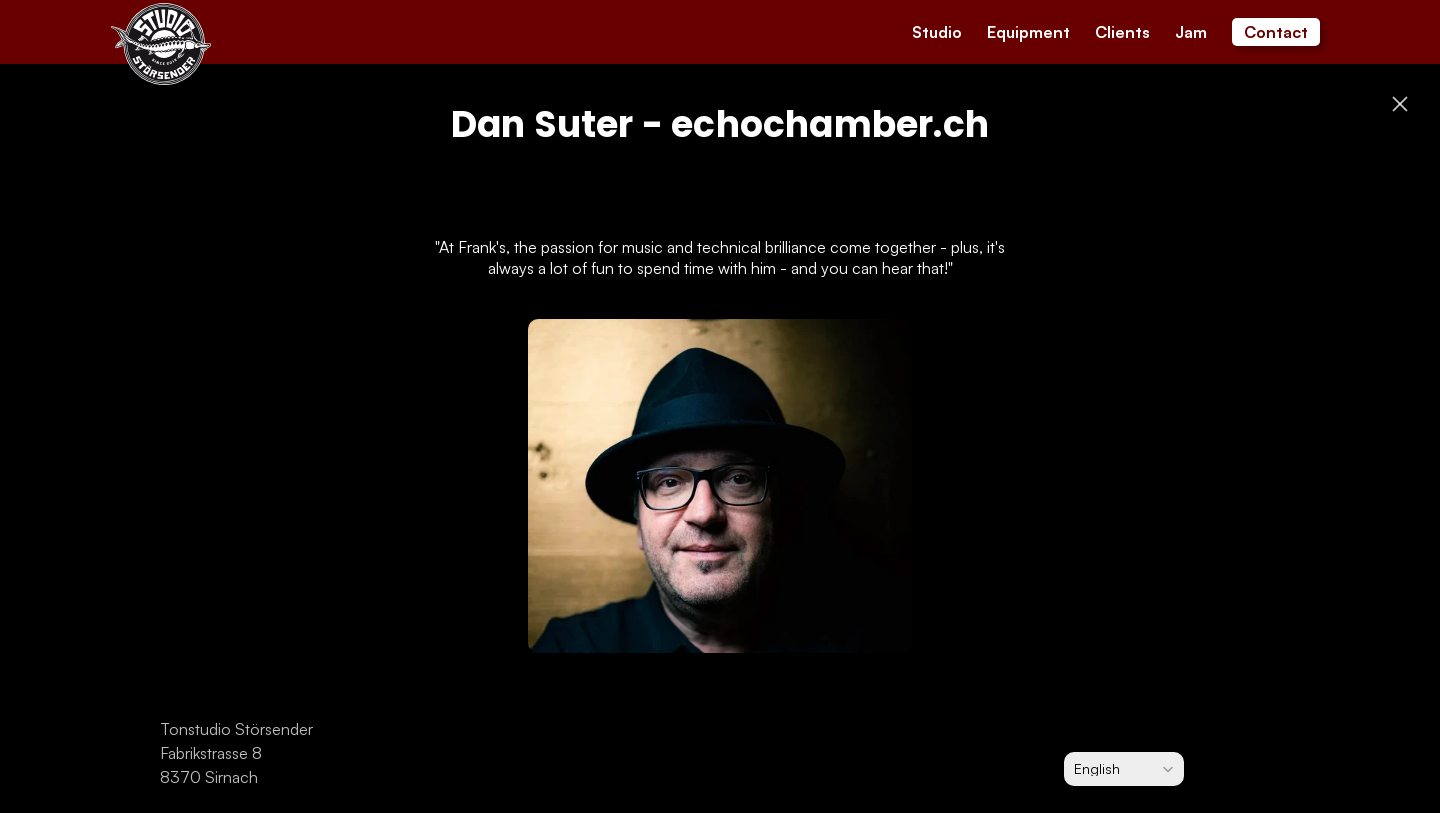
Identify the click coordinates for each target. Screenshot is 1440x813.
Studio (937, 32)
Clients (1122, 32)
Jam (1191, 32)
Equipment (1028, 32)
